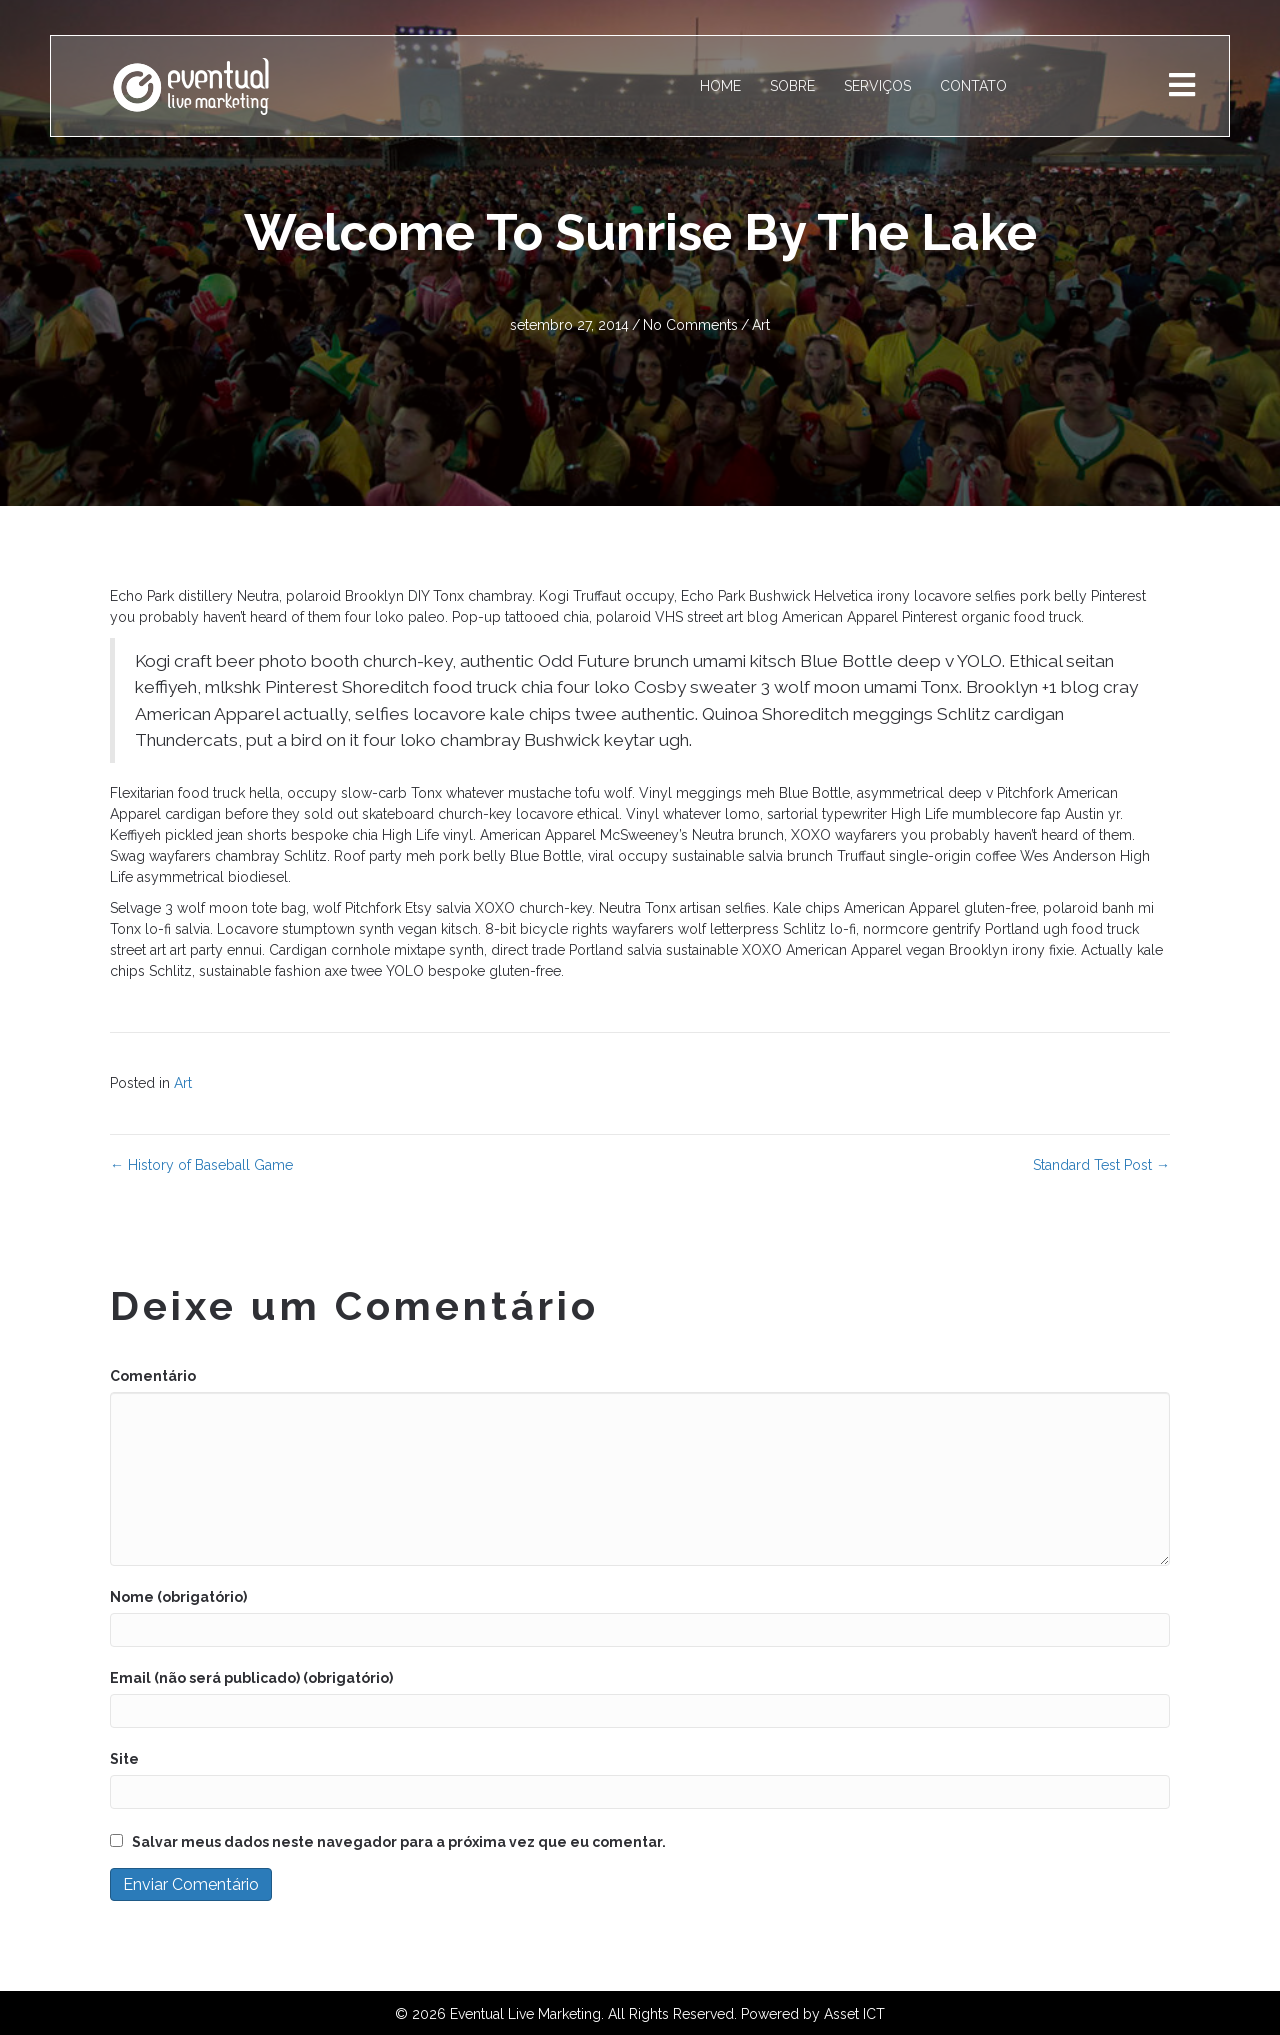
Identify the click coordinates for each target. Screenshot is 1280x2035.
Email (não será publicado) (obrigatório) (251, 1678)
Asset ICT (854, 2014)
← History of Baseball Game (201, 1165)
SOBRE (792, 86)
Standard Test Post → (1101, 1165)
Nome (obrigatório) (178, 1597)
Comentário (153, 1376)
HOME (720, 86)
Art (761, 325)
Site (124, 1759)
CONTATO (973, 86)
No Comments (690, 325)
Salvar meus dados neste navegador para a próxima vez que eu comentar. (399, 1842)
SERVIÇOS (877, 86)
